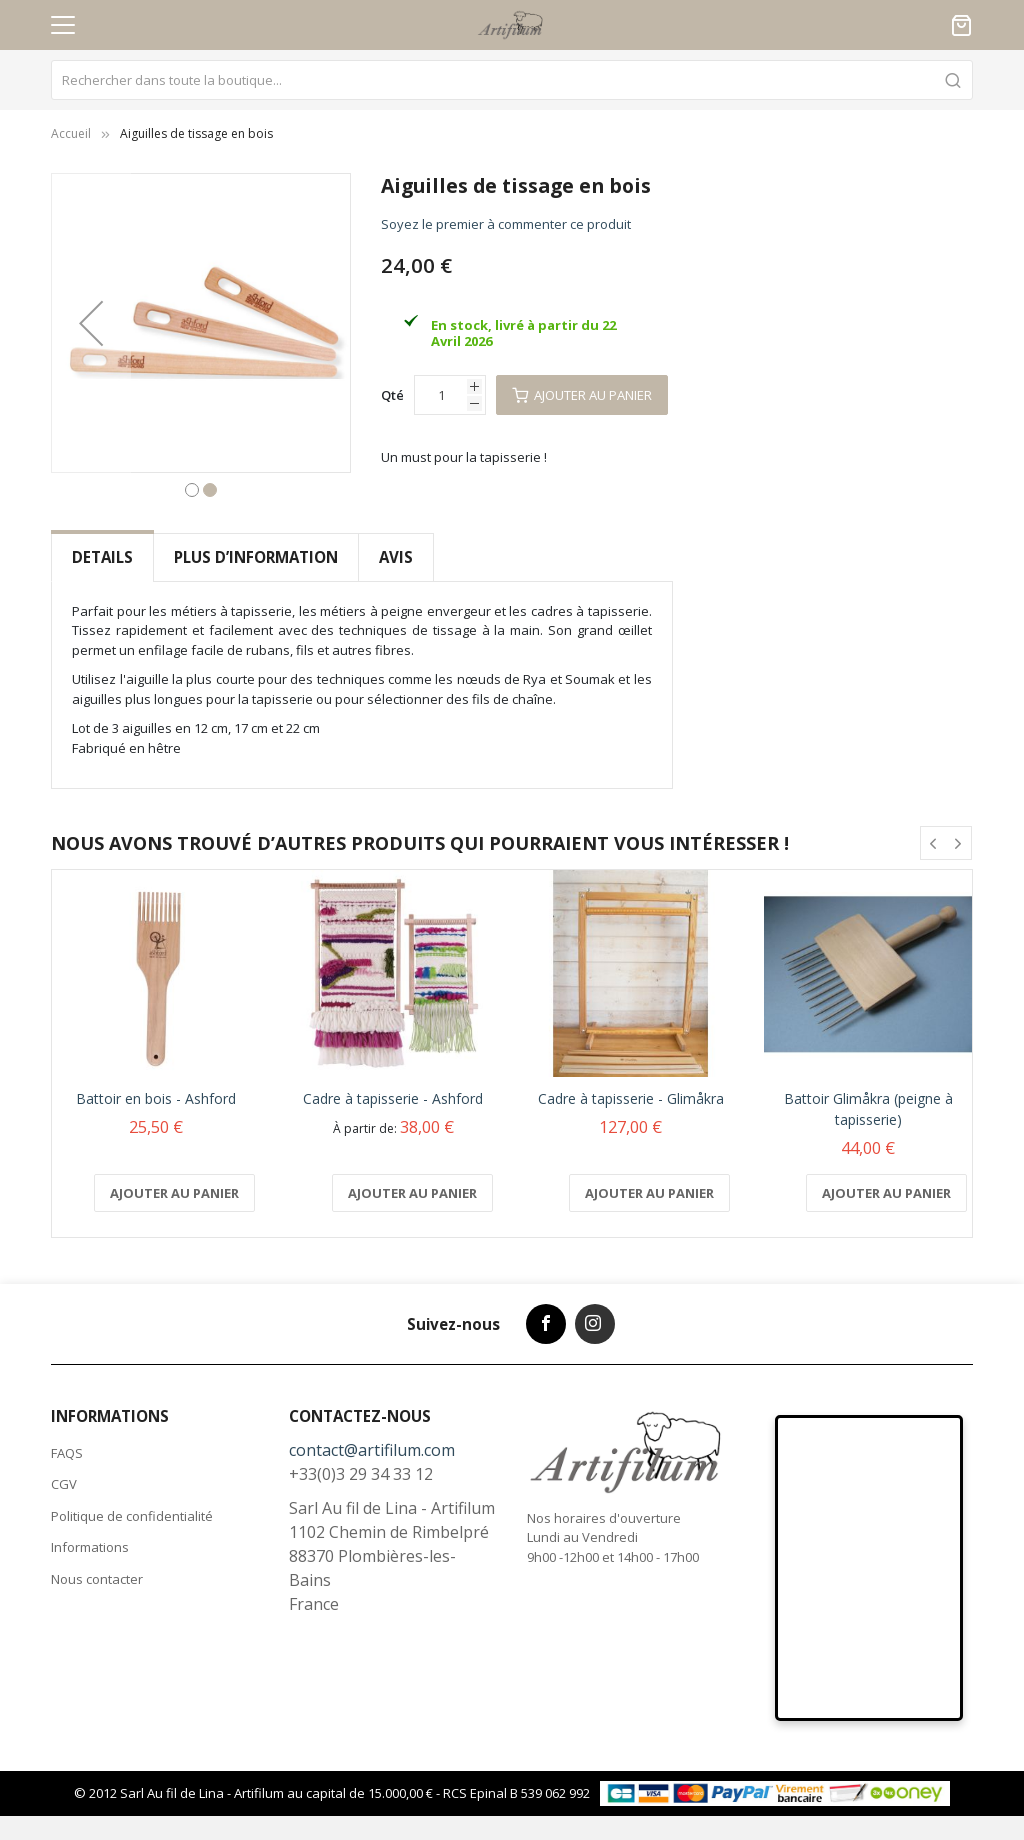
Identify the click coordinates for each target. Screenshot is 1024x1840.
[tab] (102, 557)
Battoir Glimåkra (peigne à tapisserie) (868, 1108)
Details (102, 557)
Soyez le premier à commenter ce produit (506, 224)
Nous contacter (97, 1579)
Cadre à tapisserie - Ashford (393, 1097)
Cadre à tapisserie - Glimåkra (631, 1097)
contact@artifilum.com (372, 1450)
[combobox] (512, 80)
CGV (64, 1484)
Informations (90, 1547)
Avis (396, 557)
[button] (91, 323)
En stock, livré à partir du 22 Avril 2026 (523, 333)
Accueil (71, 133)
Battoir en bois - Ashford (156, 1097)
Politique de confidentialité (132, 1516)
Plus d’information (256, 557)
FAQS (67, 1453)
